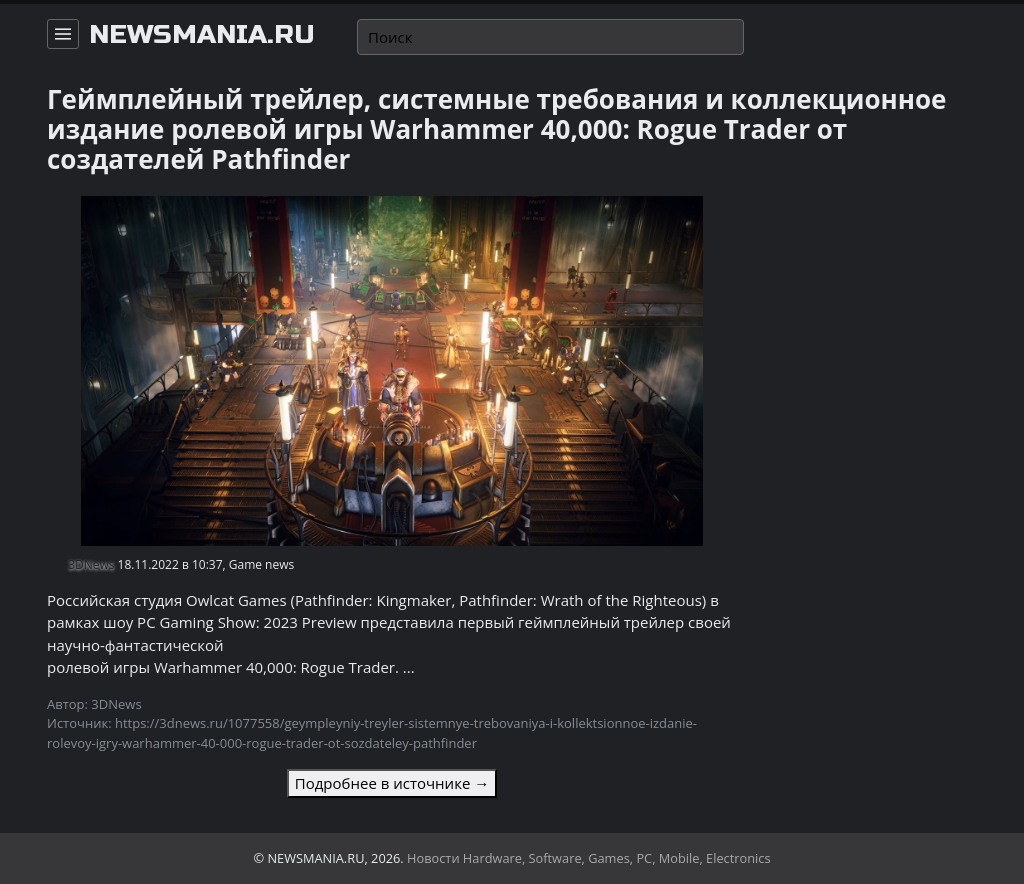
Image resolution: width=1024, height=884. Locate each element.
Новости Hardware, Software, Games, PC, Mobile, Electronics (589, 858)
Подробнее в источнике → (392, 783)
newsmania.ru (202, 35)
